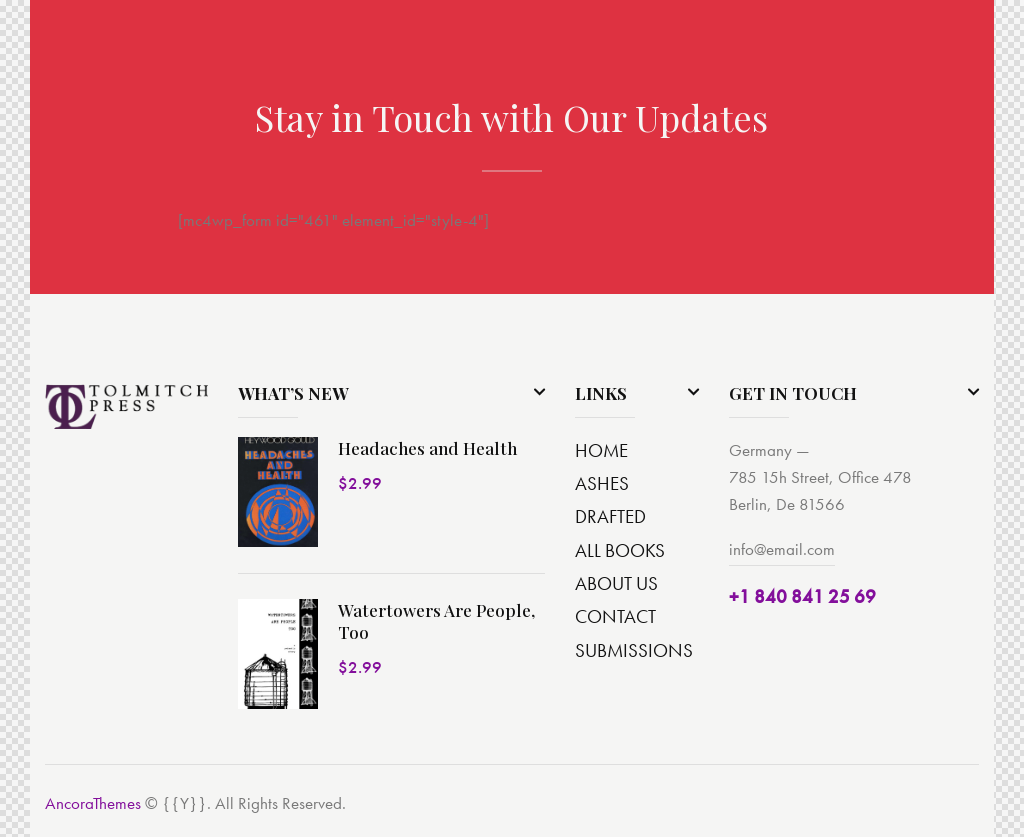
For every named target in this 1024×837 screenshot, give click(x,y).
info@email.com (782, 549)
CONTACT (615, 616)
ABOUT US (616, 583)
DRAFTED (610, 516)
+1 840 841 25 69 (802, 596)
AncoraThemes (93, 803)
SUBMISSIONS (634, 650)
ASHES (602, 483)
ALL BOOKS (620, 550)
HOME (601, 450)
